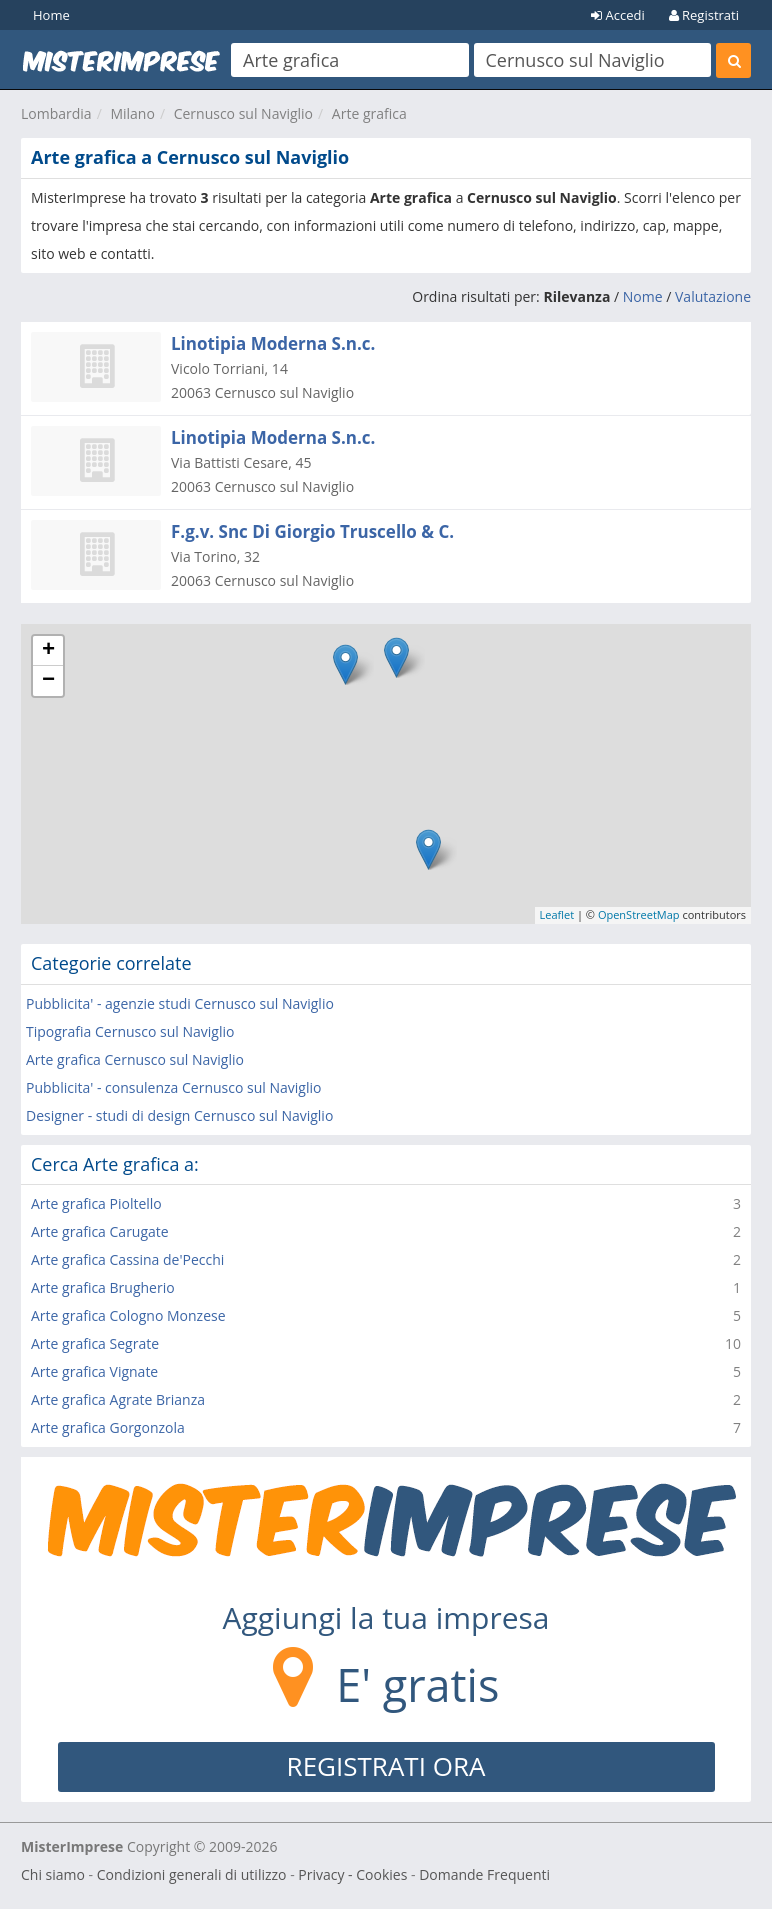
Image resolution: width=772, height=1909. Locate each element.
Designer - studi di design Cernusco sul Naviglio (179, 1115)
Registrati (704, 15)
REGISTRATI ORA (386, 1766)
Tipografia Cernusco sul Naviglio (130, 1031)
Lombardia (56, 113)
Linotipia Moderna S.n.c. (273, 343)
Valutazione (713, 296)
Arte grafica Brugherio (103, 1287)
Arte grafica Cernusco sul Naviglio (135, 1059)
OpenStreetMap (639, 914)
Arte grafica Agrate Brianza (118, 1399)
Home (51, 15)
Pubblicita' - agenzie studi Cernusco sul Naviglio (180, 1003)
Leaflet (557, 914)
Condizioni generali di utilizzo (192, 1874)
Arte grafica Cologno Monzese (128, 1315)
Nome (643, 296)
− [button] (48, 681)
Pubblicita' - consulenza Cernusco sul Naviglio (173, 1087)
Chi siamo (53, 1874)
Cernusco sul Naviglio (243, 113)
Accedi (618, 15)
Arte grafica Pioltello (96, 1203)
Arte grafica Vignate (94, 1371)
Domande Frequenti (484, 1874)
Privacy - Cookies (352, 1874)
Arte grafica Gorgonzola (108, 1427)
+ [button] (48, 651)
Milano (132, 113)
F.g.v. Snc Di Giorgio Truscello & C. (312, 531)
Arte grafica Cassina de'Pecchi (127, 1259)
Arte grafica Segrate (95, 1343)
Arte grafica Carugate (100, 1231)
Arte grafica (369, 113)
